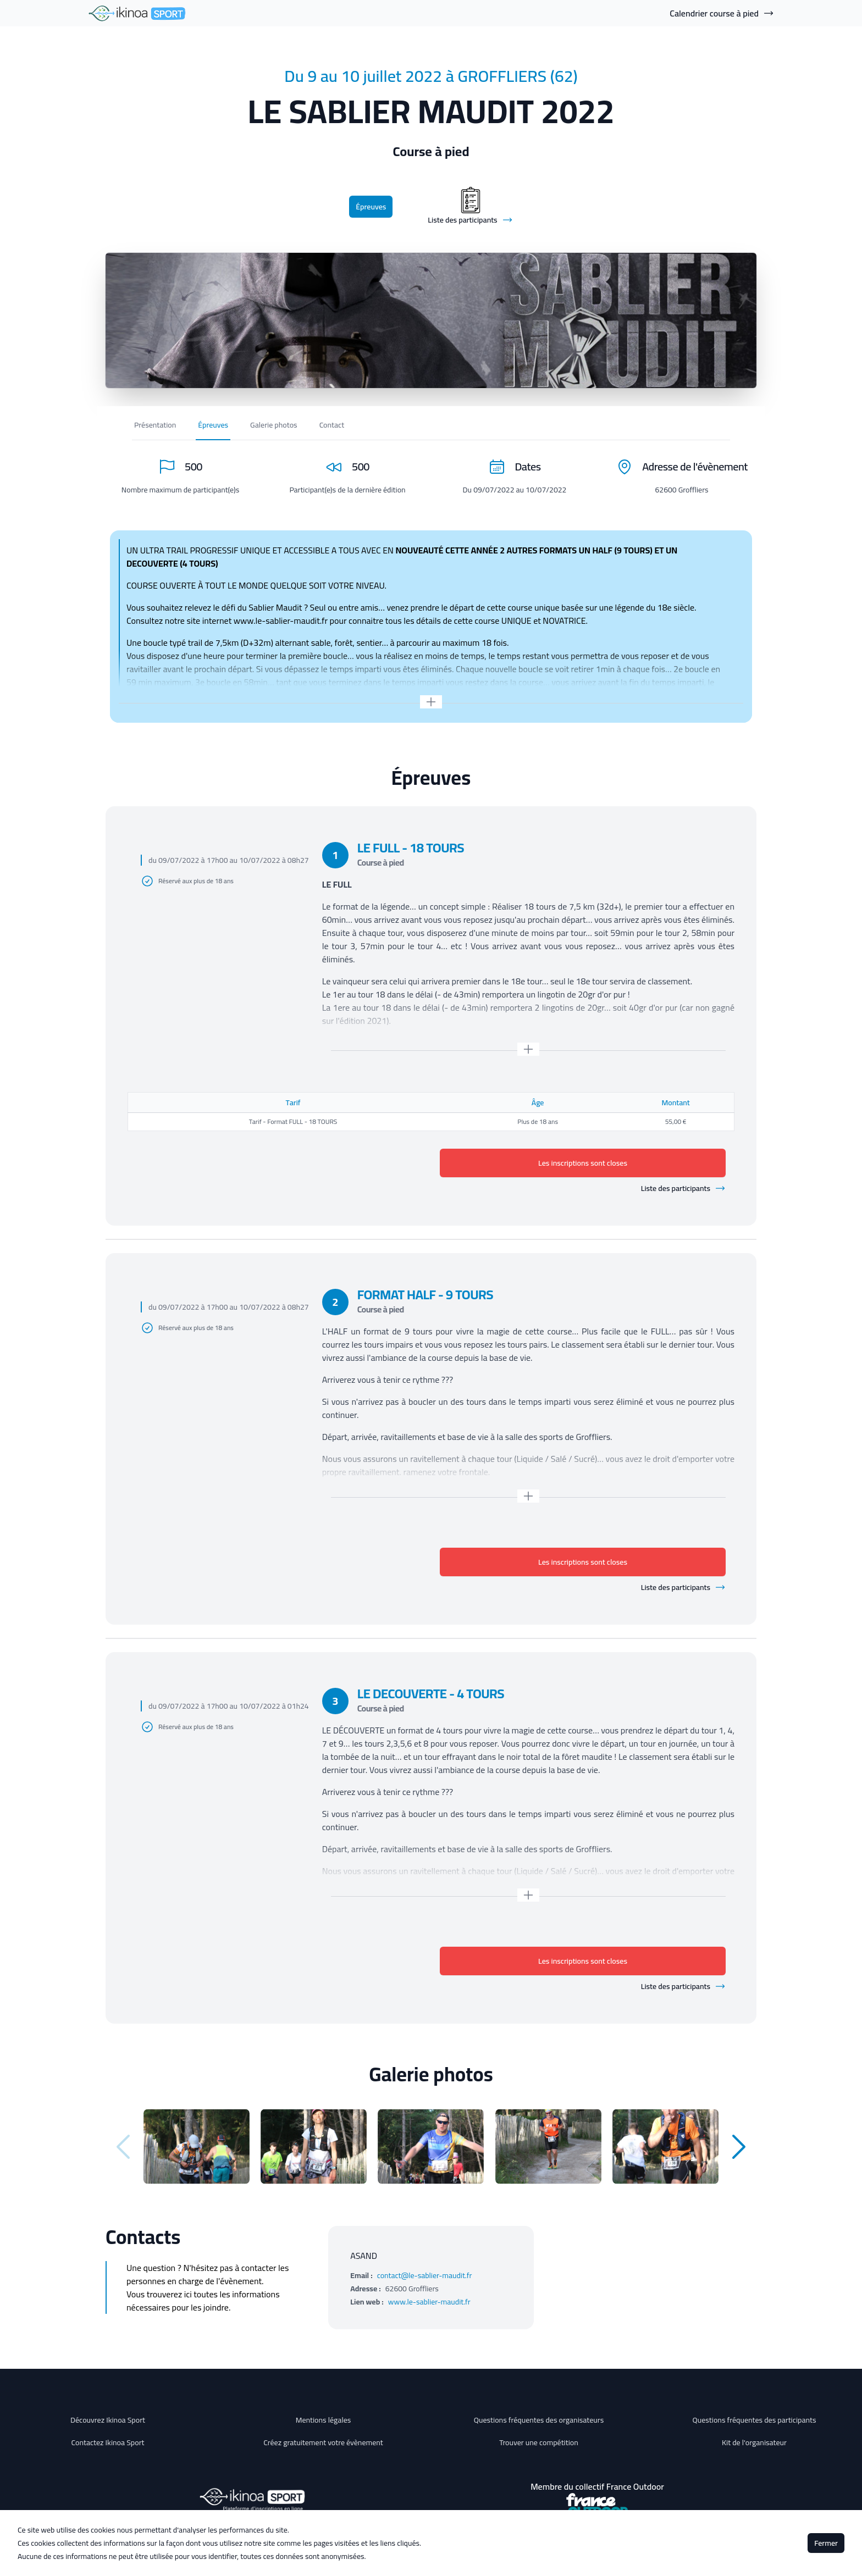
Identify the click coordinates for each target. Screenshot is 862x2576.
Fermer (826, 2543)
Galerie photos (273, 425)
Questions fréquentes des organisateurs (539, 2420)
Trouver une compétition (538, 2442)
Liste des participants (683, 1188)
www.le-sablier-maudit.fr (429, 2302)
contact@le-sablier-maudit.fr (424, 2275)
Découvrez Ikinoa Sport (107, 2420)
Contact (331, 425)
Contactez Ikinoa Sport (108, 2442)
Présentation (155, 425)
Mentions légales (323, 2420)
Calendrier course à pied (722, 13)
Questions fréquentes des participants (754, 2420)
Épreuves (371, 207)
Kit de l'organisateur (754, 2442)
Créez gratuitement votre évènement (323, 2442)
